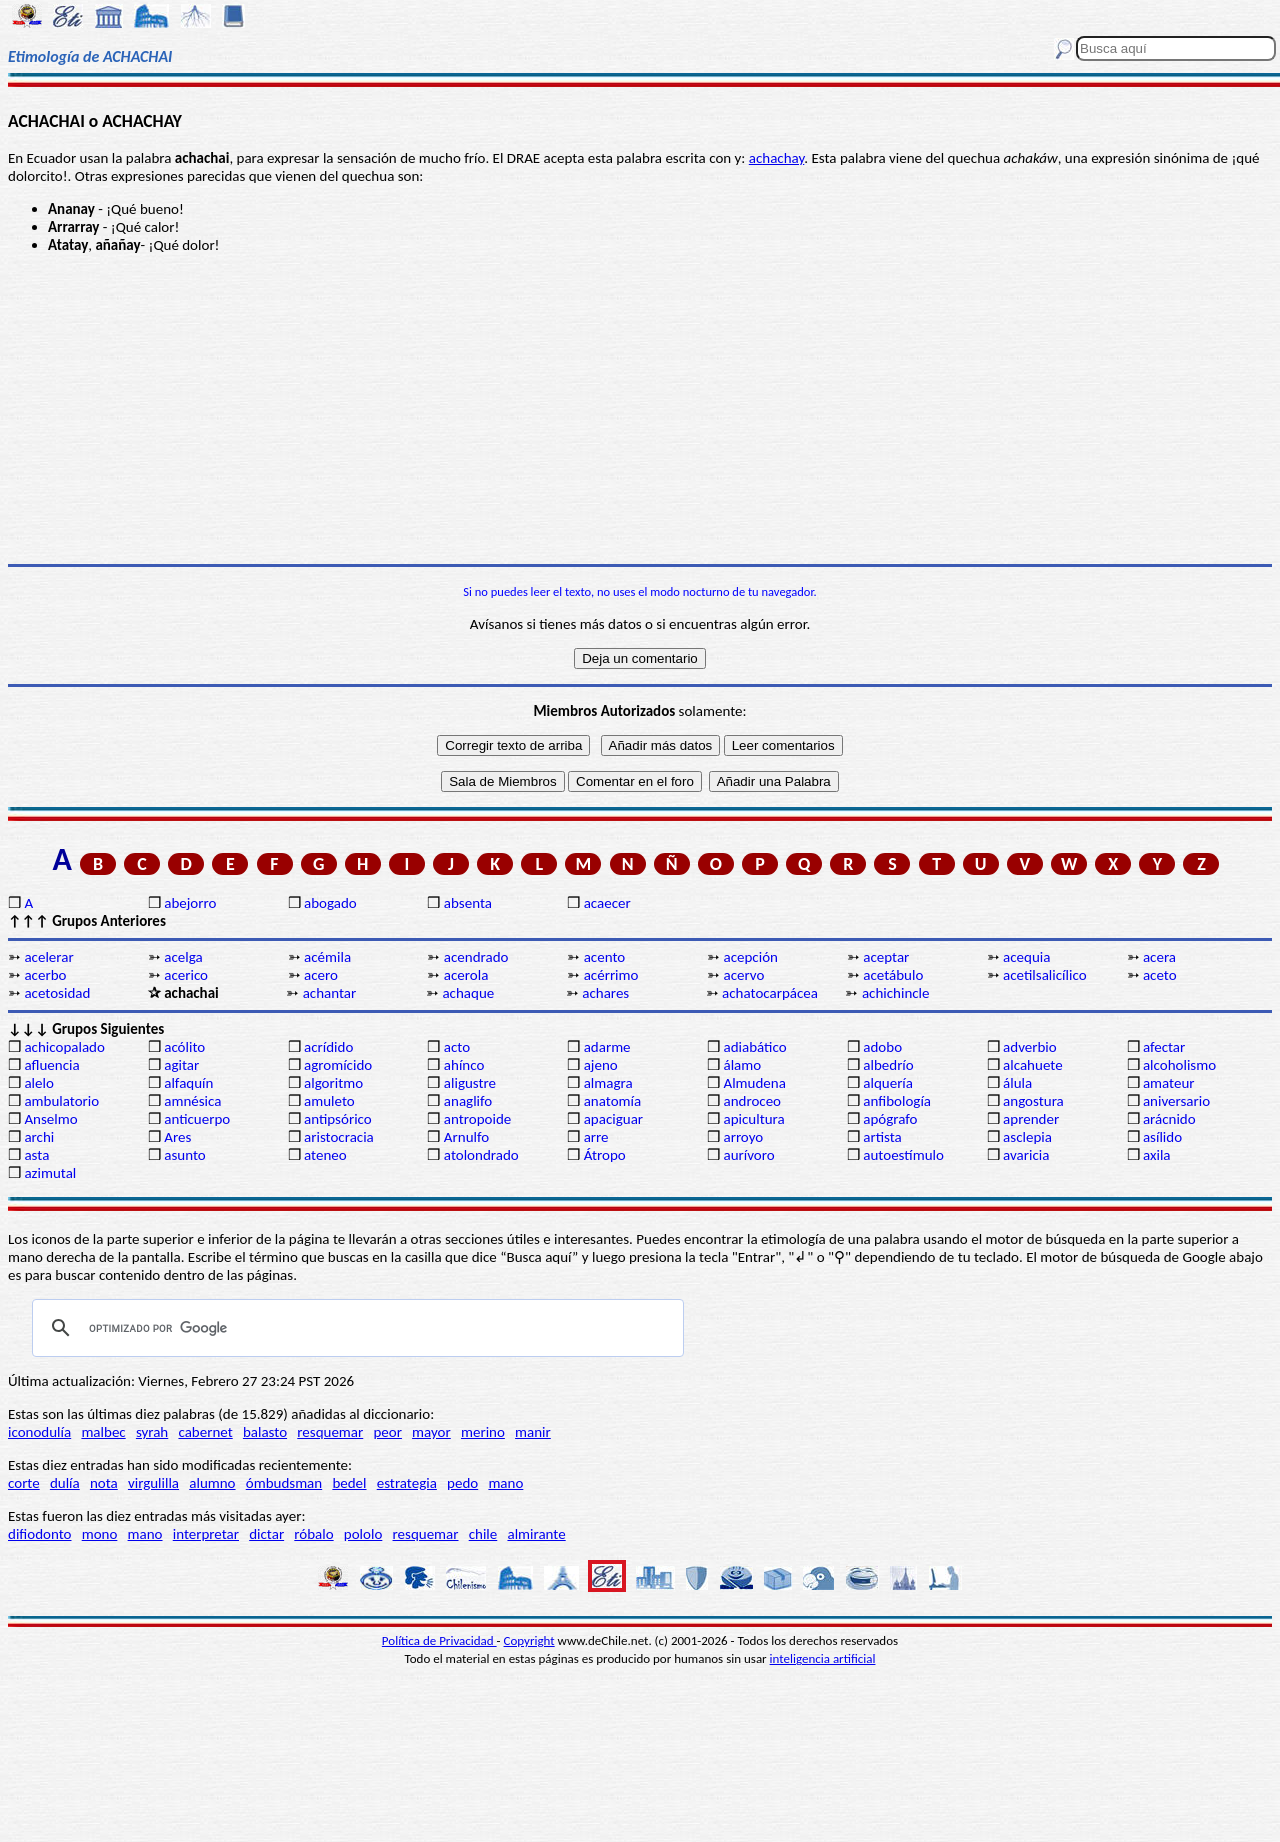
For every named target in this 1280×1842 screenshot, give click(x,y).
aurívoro (748, 1155)
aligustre (470, 1083)
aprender (1031, 1119)
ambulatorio (61, 1101)
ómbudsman (284, 1483)
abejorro (190, 903)
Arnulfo (466, 1137)
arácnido (1169, 1119)
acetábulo (893, 975)
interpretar (206, 1534)
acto (457, 1047)
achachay (777, 158)
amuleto (329, 1101)
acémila (327, 957)
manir (533, 1432)
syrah (152, 1432)
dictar (266, 1534)
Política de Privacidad (439, 1640)
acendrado (476, 957)
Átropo (605, 1155)
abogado (330, 903)
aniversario (1176, 1101)
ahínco (464, 1065)
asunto (184, 1155)
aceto (1160, 975)
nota (104, 1483)
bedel (349, 1483)
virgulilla (153, 1483)
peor (387, 1432)
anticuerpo (197, 1119)
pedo (462, 1483)
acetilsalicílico (1044, 975)
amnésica (192, 1101)
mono (100, 1534)
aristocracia (339, 1137)
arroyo (743, 1137)
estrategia (407, 1483)
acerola (466, 975)
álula (1017, 1083)
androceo (752, 1101)
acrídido (328, 1047)
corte (24, 1483)
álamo (742, 1065)
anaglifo (468, 1101)
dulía (65, 1483)
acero (321, 975)
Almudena (754, 1083)
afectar (1164, 1047)
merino (483, 1432)
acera (1159, 957)
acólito (184, 1047)
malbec (103, 1432)
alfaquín (188, 1083)
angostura (1033, 1101)
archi (39, 1137)
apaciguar (613, 1119)
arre (596, 1137)
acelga (183, 957)
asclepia (1027, 1137)
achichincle (896, 993)
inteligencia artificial (823, 1658)
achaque (468, 993)
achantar (330, 993)
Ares (177, 1137)
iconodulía (39, 1432)
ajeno (601, 1065)
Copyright (529, 1640)
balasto (265, 1432)
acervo (743, 975)
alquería (888, 1083)
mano (505, 1483)
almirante (536, 1534)
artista (882, 1137)
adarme (607, 1047)
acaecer (607, 903)
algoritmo (333, 1083)
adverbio (1030, 1047)
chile (483, 1534)
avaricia (1026, 1155)
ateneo (325, 1155)
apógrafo (890, 1119)
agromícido (338, 1065)
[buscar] (355, 1328)
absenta (468, 903)
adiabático (754, 1047)
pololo (363, 1534)
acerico (186, 975)
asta (36, 1155)
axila (1157, 1155)
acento (605, 957)
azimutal (50, 1173)
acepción (750, 957)
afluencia (51, 1065)
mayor (431, 1432)
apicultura (753, 1119)
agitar (181, 1065)
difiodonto (40, 1534)
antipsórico (338, 1119)
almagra (608, 1083)
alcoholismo (1179, 1065)
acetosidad (57, 993)
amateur (1169, 1083)
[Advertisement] (640, 409)
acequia (1026, 957)
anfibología (897, 1101)
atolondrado (481, 1155)
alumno (212, 1483)
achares (605, 993)
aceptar (886, 957)
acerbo (45, 975)
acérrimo (611, 975)
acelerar (48, 957)
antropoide (477, 1119)
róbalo (313, 1534)
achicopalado (64, 1047)
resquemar (330, 1432)
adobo (882, 1047)
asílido (1162, 1137)
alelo (38, 1083)
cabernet (205, 1432)
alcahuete (1033, 1065)
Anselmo (50, 1119)
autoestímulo (903, 1155)
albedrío (888, 1065)
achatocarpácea (770, 993)
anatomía (613, 1101)
